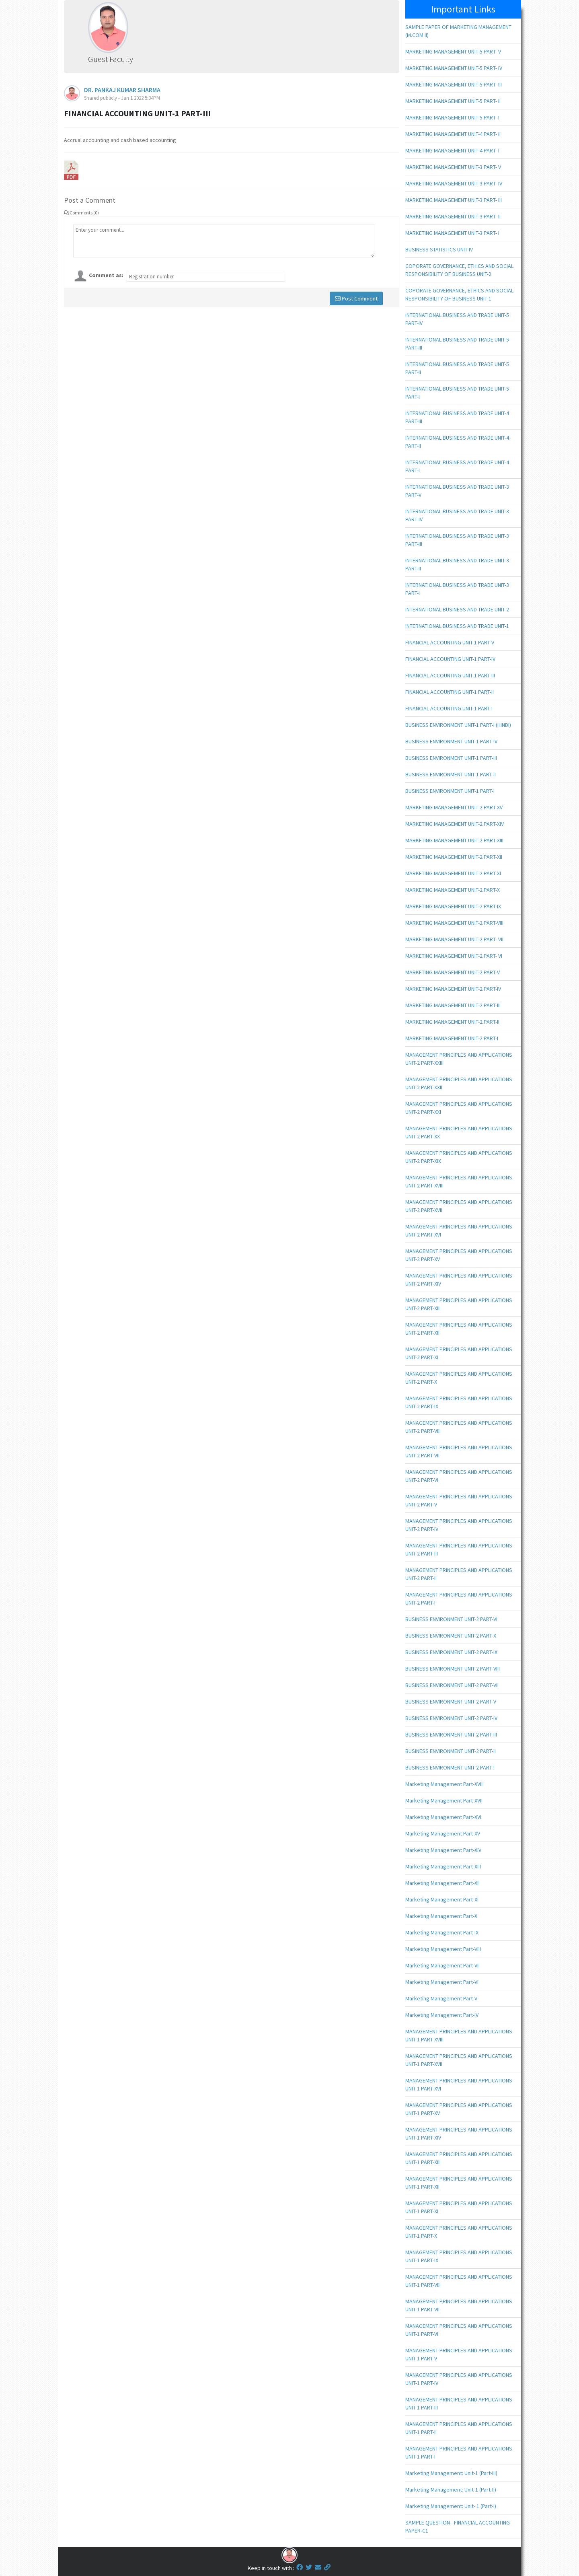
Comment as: (106, 275)
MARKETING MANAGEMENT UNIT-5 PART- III (453, 84)
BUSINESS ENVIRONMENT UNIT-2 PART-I (450, 1767)
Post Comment (356, 298)
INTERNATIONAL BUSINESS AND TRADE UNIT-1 (457, 626)
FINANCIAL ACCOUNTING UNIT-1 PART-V (449, 642)
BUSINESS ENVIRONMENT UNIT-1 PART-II (450, 774)
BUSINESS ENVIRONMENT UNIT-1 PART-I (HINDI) (458, 724)
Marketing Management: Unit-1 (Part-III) (451, 2473)
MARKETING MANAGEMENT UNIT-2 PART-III (453, 1005)
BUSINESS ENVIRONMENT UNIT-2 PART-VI (451, 1619)
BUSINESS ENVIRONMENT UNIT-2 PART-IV (451, 1718)
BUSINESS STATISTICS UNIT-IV (439, 249)
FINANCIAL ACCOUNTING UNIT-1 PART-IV (450, 659)
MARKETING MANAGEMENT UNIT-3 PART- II (453, 216)
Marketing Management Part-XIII (443, 1866)
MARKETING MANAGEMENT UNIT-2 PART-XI (453, 873)
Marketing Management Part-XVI (443, 1817)
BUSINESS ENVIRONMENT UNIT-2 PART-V (450, 1701)
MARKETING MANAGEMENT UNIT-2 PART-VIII (454, 922)
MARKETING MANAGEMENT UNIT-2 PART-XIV (454, 823)
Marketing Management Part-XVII (443, 1800)
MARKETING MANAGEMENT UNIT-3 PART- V (453, 167)
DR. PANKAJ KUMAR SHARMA (122, 90)
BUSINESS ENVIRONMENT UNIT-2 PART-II (450, 1751)
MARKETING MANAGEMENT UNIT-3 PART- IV (453, 183)
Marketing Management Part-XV (442, 1833)
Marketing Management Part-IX (441, 1932)
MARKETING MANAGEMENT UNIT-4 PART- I (452, 150)
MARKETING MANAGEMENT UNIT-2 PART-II (452, 1021)
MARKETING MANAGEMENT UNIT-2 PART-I (451, 1038)
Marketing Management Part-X (441, 1916)
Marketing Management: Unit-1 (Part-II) (450, 2489)
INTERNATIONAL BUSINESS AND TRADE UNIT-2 (457, 609)
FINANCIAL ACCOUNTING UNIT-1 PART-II (449, 691)
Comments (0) (81, 213)
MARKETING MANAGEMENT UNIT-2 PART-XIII (454, 840)
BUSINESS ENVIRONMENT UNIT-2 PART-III (451, 1734)
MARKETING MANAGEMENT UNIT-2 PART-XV (454, 807)
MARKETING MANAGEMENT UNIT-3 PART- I (452, 233)
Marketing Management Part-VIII (443, 1949)
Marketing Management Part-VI (441, 1981)
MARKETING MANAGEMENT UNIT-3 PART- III (453, 200)
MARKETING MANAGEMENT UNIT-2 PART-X (452, 889)
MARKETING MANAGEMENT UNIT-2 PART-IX (453, 906)
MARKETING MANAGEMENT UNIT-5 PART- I (452, 117)
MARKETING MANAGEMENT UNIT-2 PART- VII (454, 939)
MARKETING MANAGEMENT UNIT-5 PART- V (453, 51)
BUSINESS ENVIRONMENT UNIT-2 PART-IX (451, 1652)
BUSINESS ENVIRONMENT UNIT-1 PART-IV (451, 741)
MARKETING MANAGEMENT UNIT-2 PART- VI (453, 955)
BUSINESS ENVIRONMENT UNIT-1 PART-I (450, 790)
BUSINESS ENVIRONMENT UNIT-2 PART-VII (452, 1685)
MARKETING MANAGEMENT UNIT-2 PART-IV (453, 988)
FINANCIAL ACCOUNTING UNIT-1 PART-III (450, 675)
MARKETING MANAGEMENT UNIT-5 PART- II (453, 101)
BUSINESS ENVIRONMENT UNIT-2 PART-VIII (452, 1668)
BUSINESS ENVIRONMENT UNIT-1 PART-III (451, 757)
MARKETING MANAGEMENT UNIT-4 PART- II (453, 134)
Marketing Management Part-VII (442, 1965)
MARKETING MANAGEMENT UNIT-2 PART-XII (453, 856)
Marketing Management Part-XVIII (444, 1784)
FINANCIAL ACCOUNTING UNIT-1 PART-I (449, 708)
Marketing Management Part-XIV (443, 1850)
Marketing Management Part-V (441, 1998)
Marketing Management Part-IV (441, 2014)
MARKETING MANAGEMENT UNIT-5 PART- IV (453, 68)
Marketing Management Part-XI (441, 1899)
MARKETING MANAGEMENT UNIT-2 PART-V (452, 972)
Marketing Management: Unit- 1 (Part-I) (450, 2506)
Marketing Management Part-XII (442, 1883)
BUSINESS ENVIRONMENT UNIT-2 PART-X (450, 1635)
